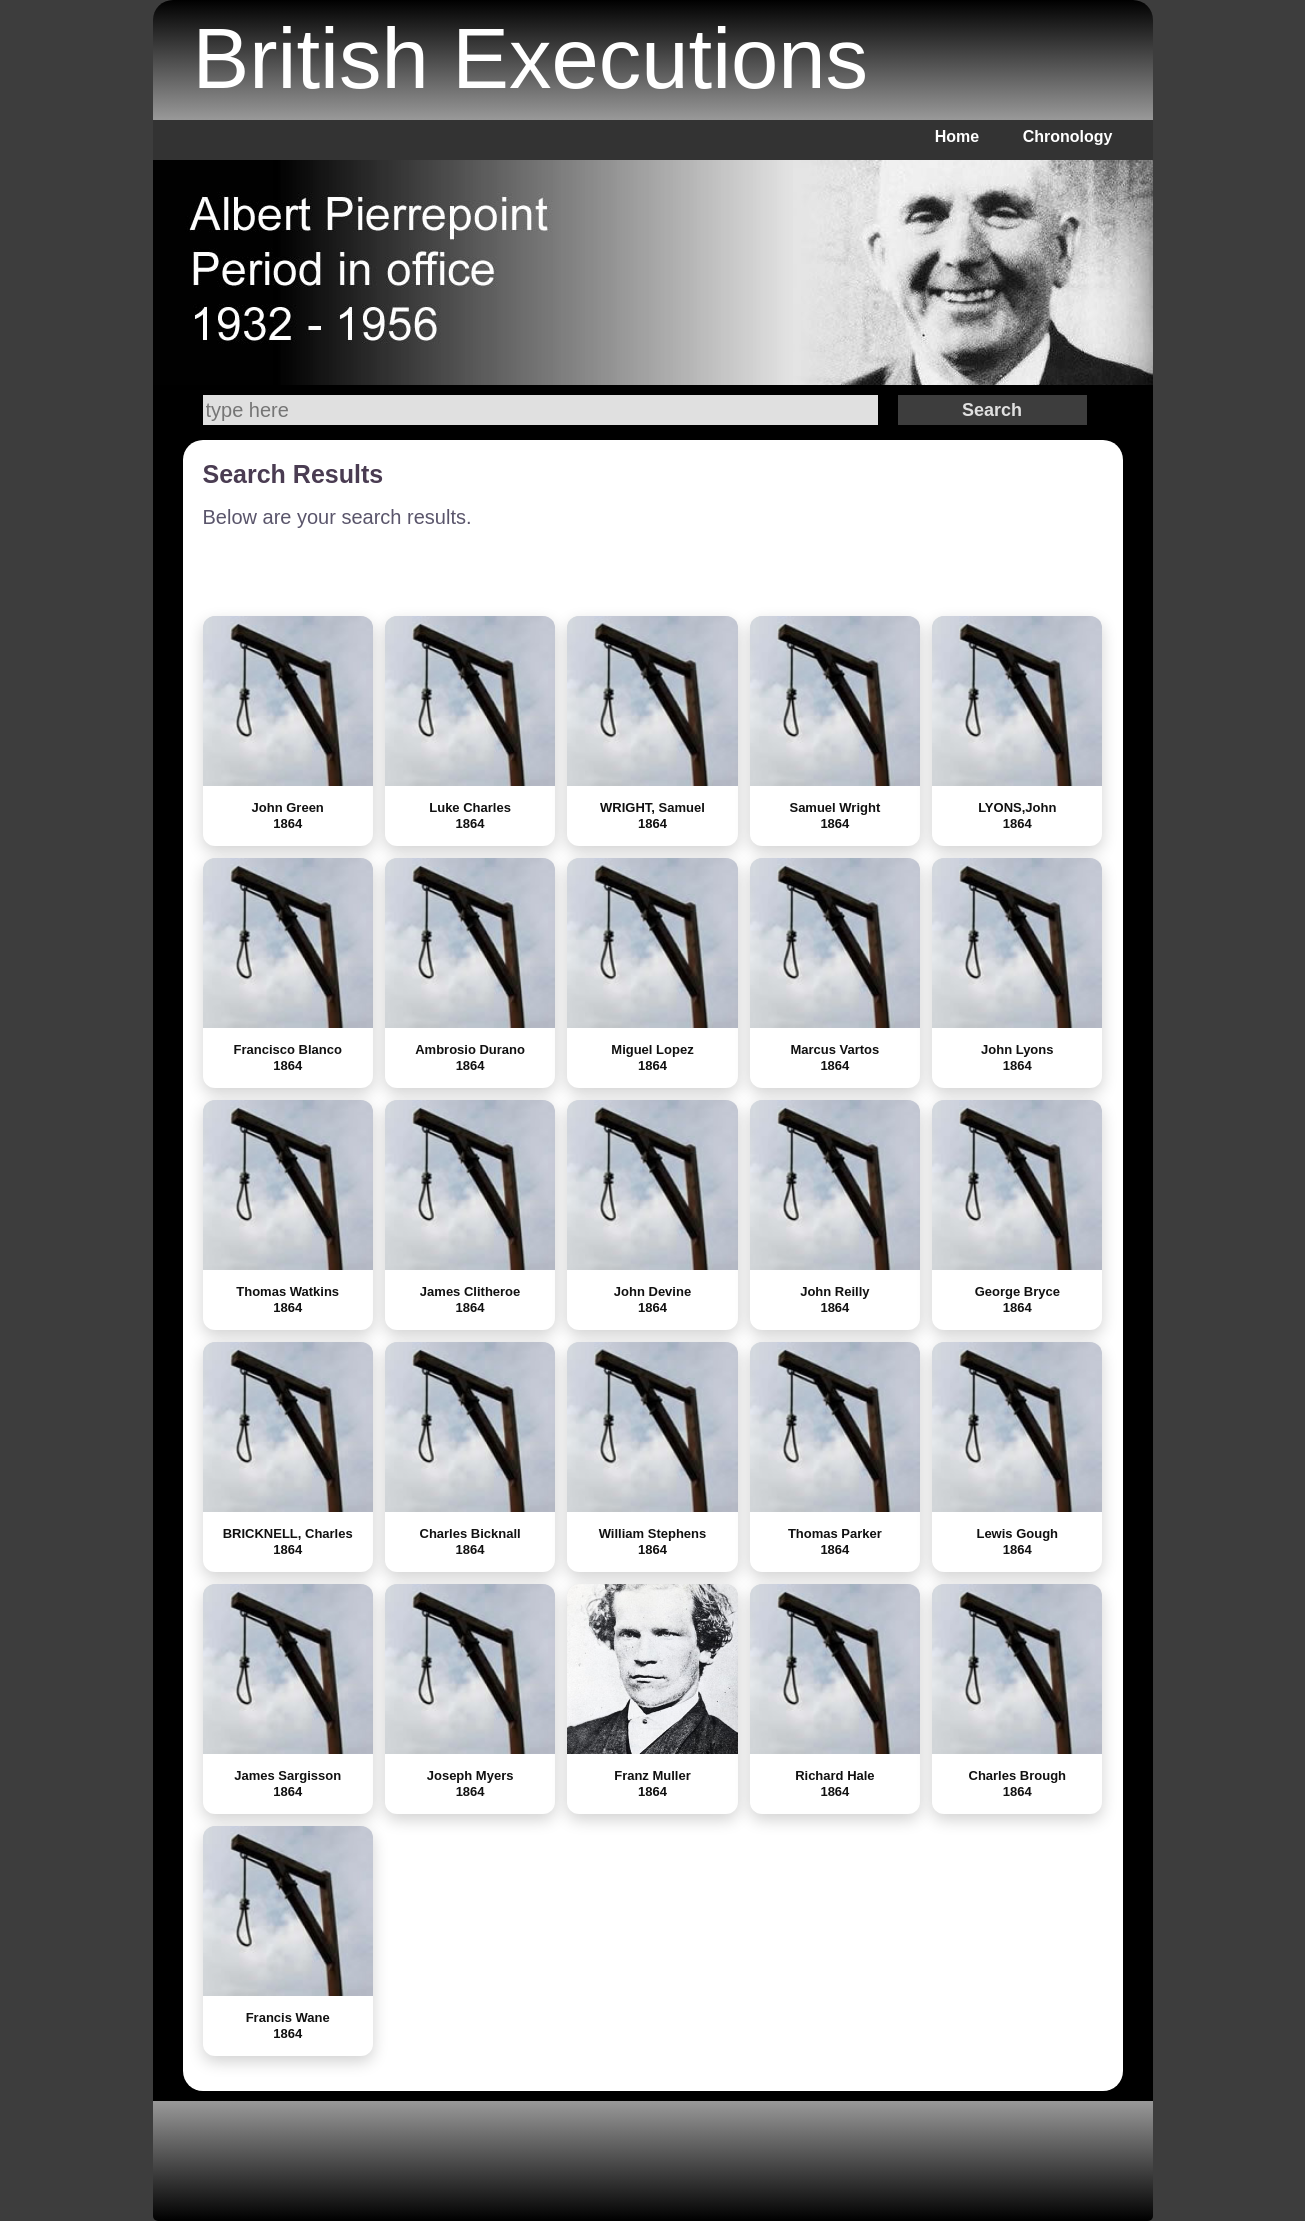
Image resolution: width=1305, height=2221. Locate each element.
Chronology (1068, 136)
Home (957, 136)
